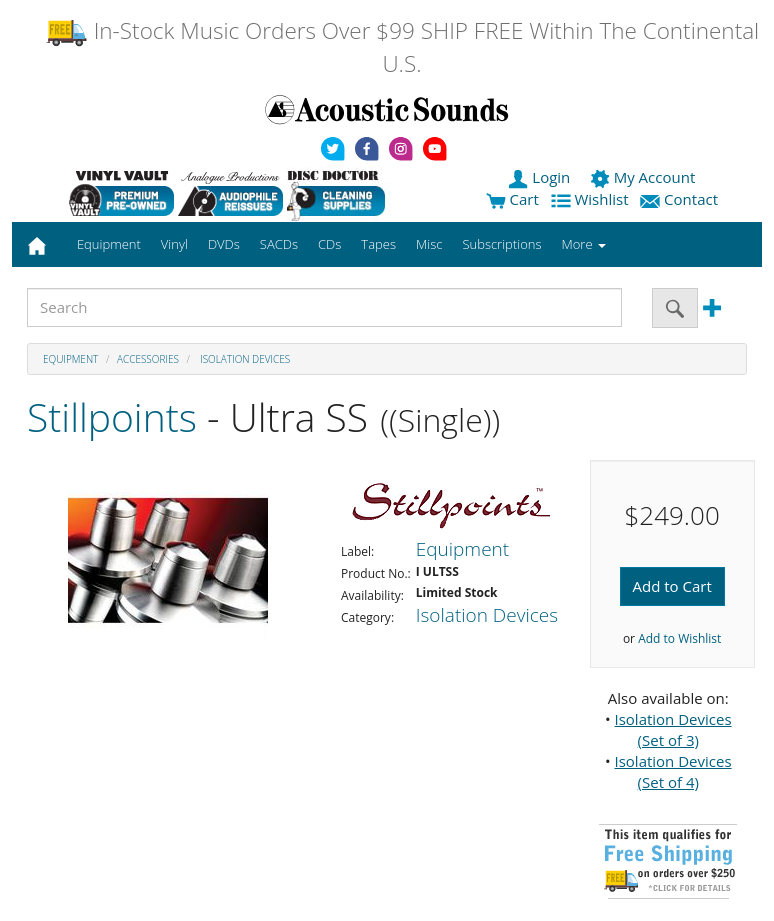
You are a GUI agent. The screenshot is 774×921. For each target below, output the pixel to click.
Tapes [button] (378, 244)
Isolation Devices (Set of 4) (672, 771)
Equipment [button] (109, 244)
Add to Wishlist (679, 638)
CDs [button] (329, 244)
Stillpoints (112, 416)
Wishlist (592, 199)
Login (541, 177)
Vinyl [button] (174, 244)
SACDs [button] (279, 244)
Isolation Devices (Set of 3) (672, 729)
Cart (512, 199)
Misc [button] (429, 244)
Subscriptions (501, 244)
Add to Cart (672, 586)
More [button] (584, 244)
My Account (644, 177)
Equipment (70, 359)
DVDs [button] (224, 244)
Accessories (148, 359)
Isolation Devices (244, 359)
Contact (681, 199)
